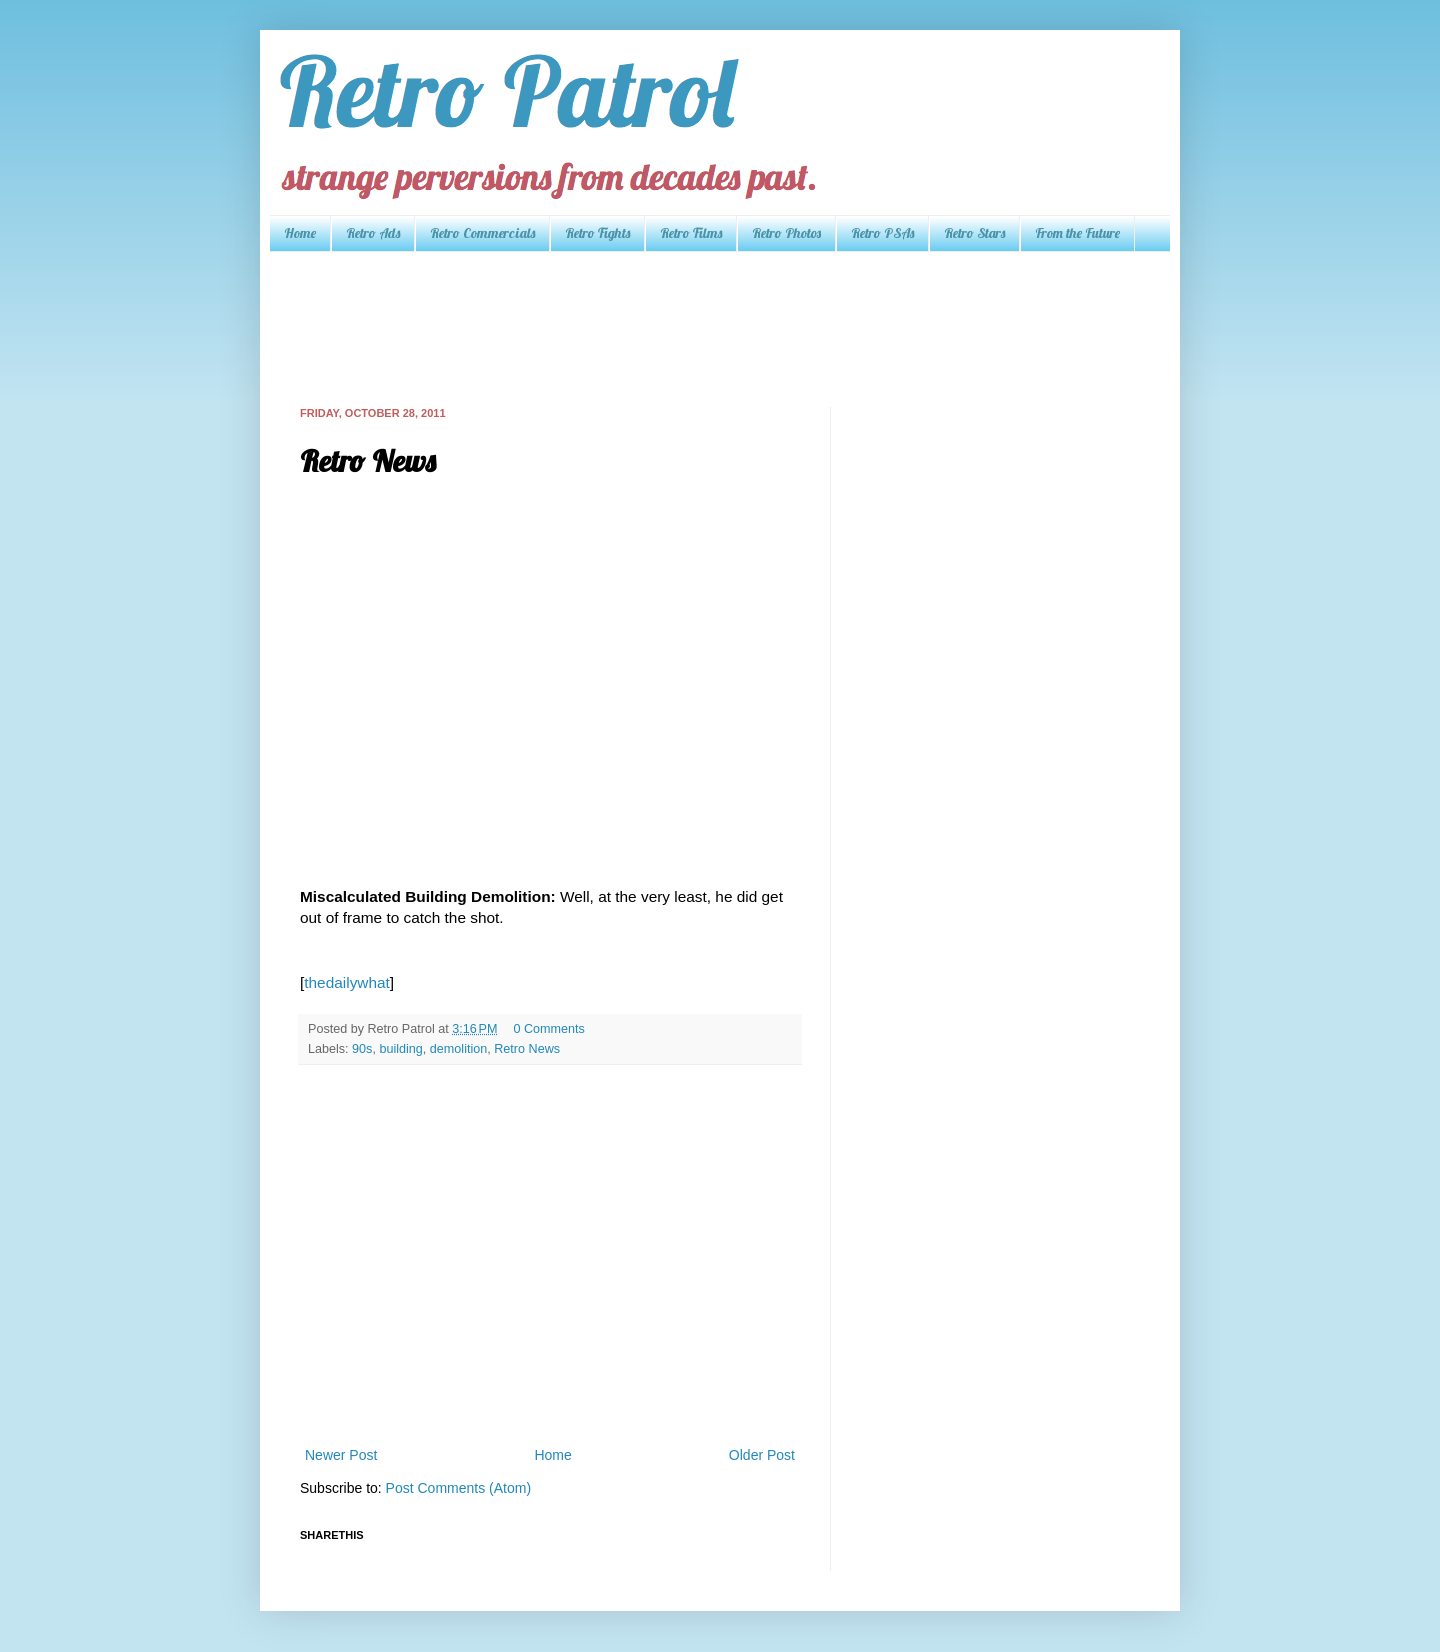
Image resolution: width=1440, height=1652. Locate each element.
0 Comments (548, 1029)
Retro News (527, 1049)
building (400, 1049)
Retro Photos (786, 233)
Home (300, 233)
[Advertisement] (664, 327)
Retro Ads (373, 233)
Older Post (762, 1455)
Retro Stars (974, 233)
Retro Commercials (482, 233)
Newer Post (341, 1455)
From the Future (1077, 233)
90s (362, 1049)
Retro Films (691, 233)
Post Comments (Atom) (458, 1488)
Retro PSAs (882, 233)
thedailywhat (347, 982)
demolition (458, 1049)
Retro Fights (597, 233)
